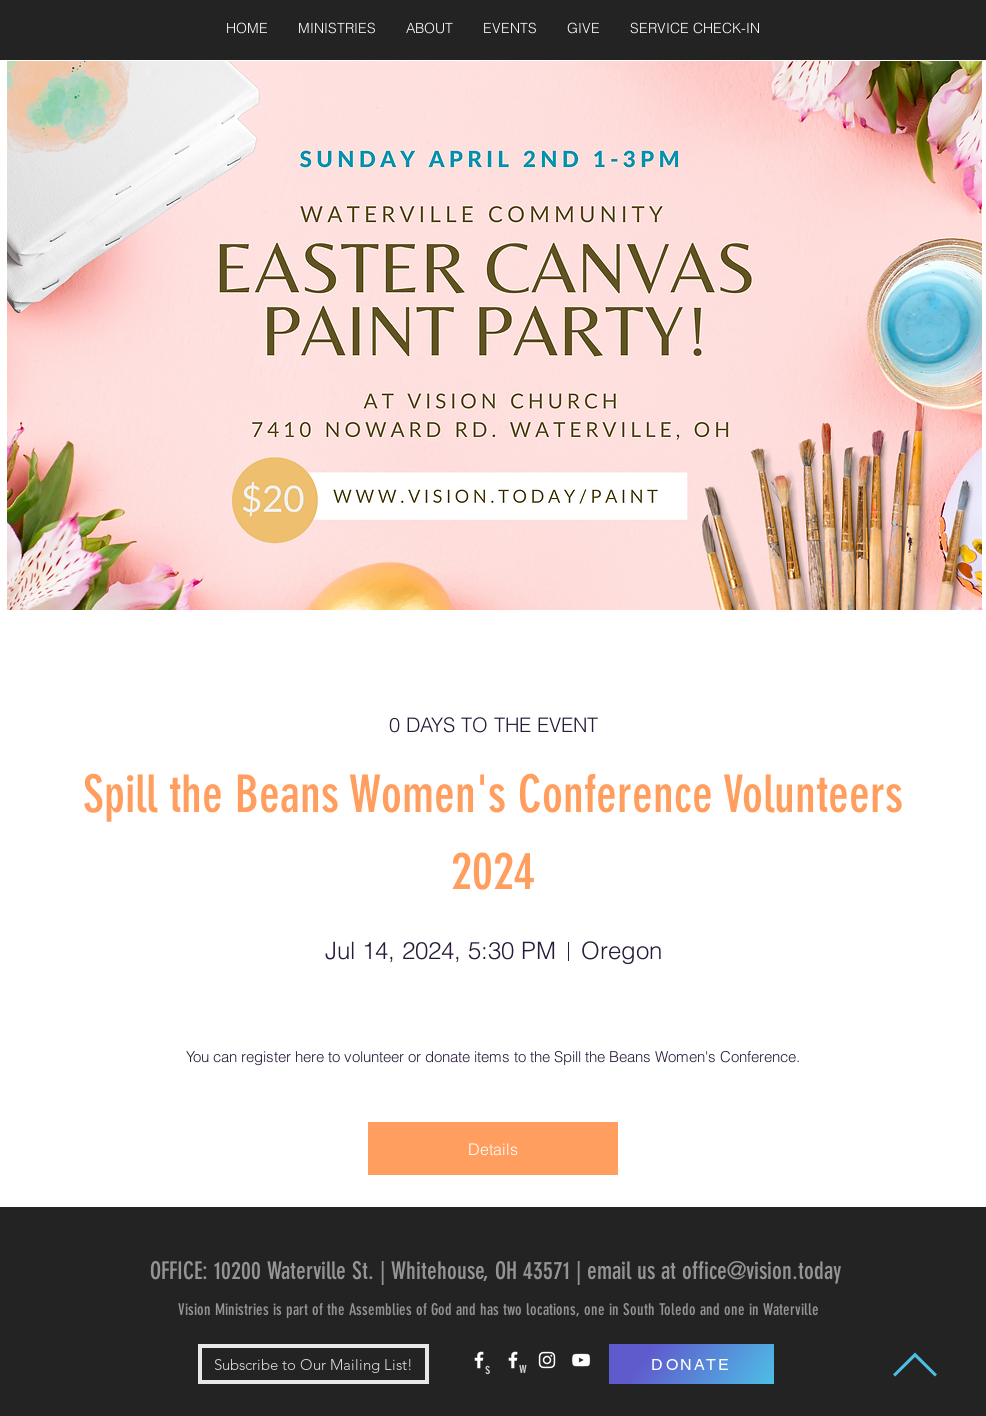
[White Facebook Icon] (479, 1360)
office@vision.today (761, 1271)
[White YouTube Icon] (581, 1360)
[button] (337, 28)
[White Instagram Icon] (547, 1360)
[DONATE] (691, 1364)
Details (493, 1149)
